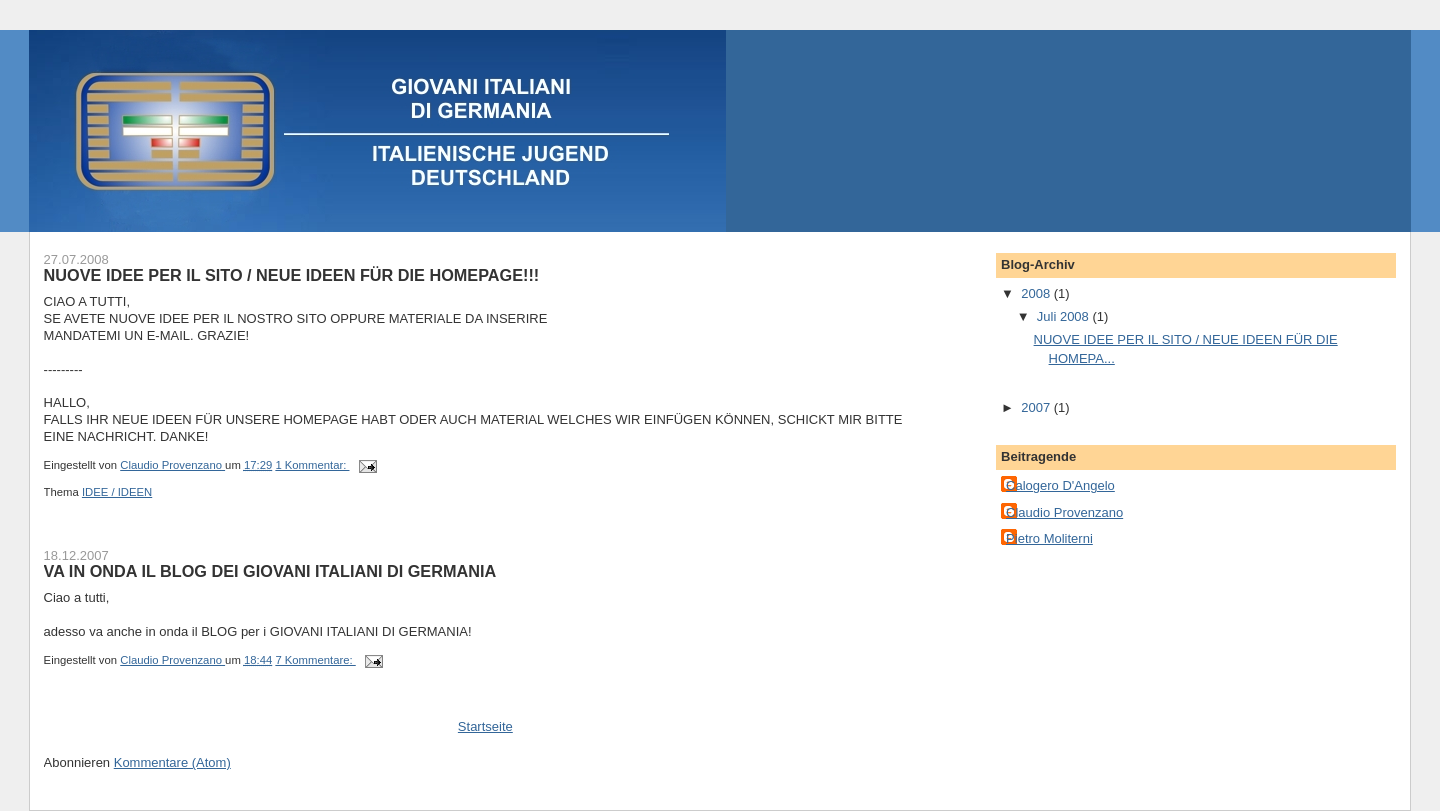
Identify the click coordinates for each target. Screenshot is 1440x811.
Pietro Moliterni (1049, 538)
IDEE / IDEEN (117, 492)
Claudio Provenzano (1064, 512)
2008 (1037, 293)
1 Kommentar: (312, 465)
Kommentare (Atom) (172, 762)
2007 (1037, 407)
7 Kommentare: (315, 660)
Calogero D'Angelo (1060, 485)
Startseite (485, 726)
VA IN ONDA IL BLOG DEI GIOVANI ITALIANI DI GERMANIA (270, 571)
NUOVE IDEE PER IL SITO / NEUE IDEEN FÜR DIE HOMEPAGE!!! (292, 275)
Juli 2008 (1065, 316)
